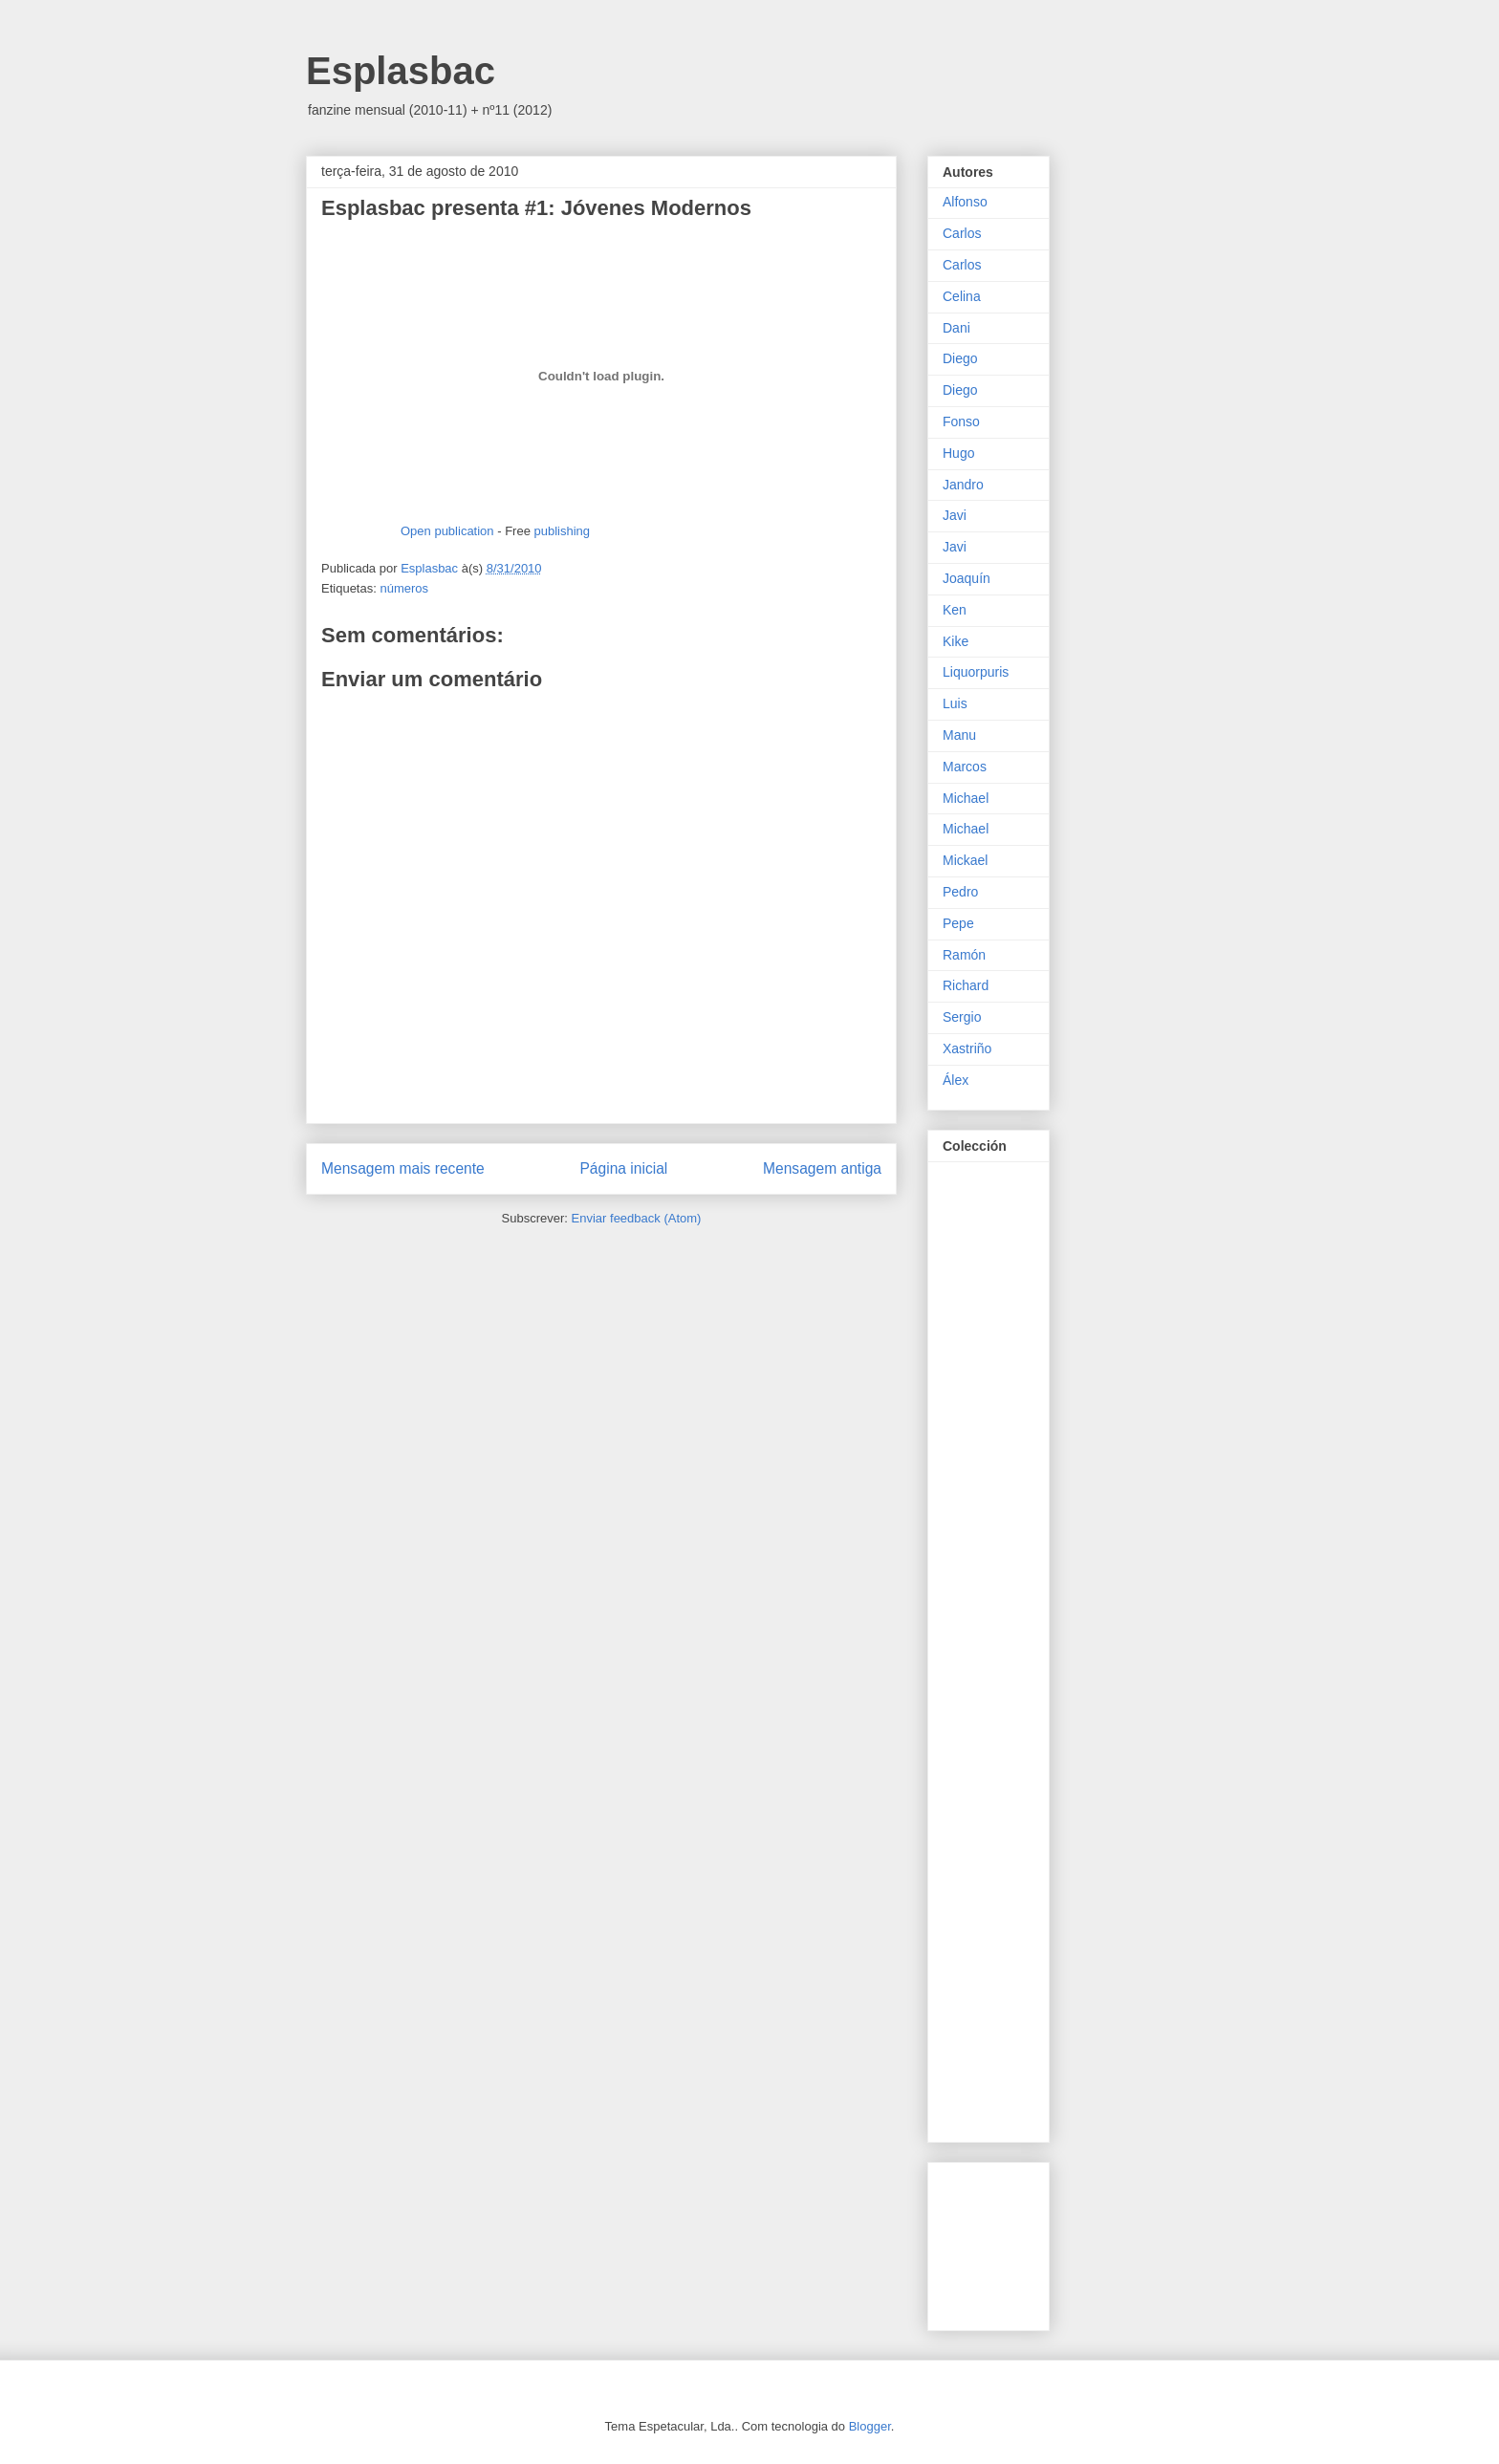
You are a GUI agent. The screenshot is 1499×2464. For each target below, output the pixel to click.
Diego (960, 358)
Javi (955, 515)
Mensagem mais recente (403, 1168)
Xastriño (967, 1048)
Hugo (958, 453)
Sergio (962, 1017)
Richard (965, 985)
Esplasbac (400, 71)
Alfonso (965, 201)
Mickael (965, 860)
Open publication (447, 531)
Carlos (962, 233)
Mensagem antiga (822, 1168)
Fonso (961, 421)
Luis (955, 703)
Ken (955, 609)
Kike (955, 641)
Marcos (965, 766)
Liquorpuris (976, 672)
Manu (959, 735)
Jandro (963, 484)
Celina (962, 296)
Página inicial (623, 1168)
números (404, 588)
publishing (561, 531)
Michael (965, 798)
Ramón (964, 954)
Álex (955, 1080)
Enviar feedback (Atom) (637, 1218)
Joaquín (966, 578)
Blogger (870, 2426)
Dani (956, 327)
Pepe (958, 923)
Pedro (960, 891)
